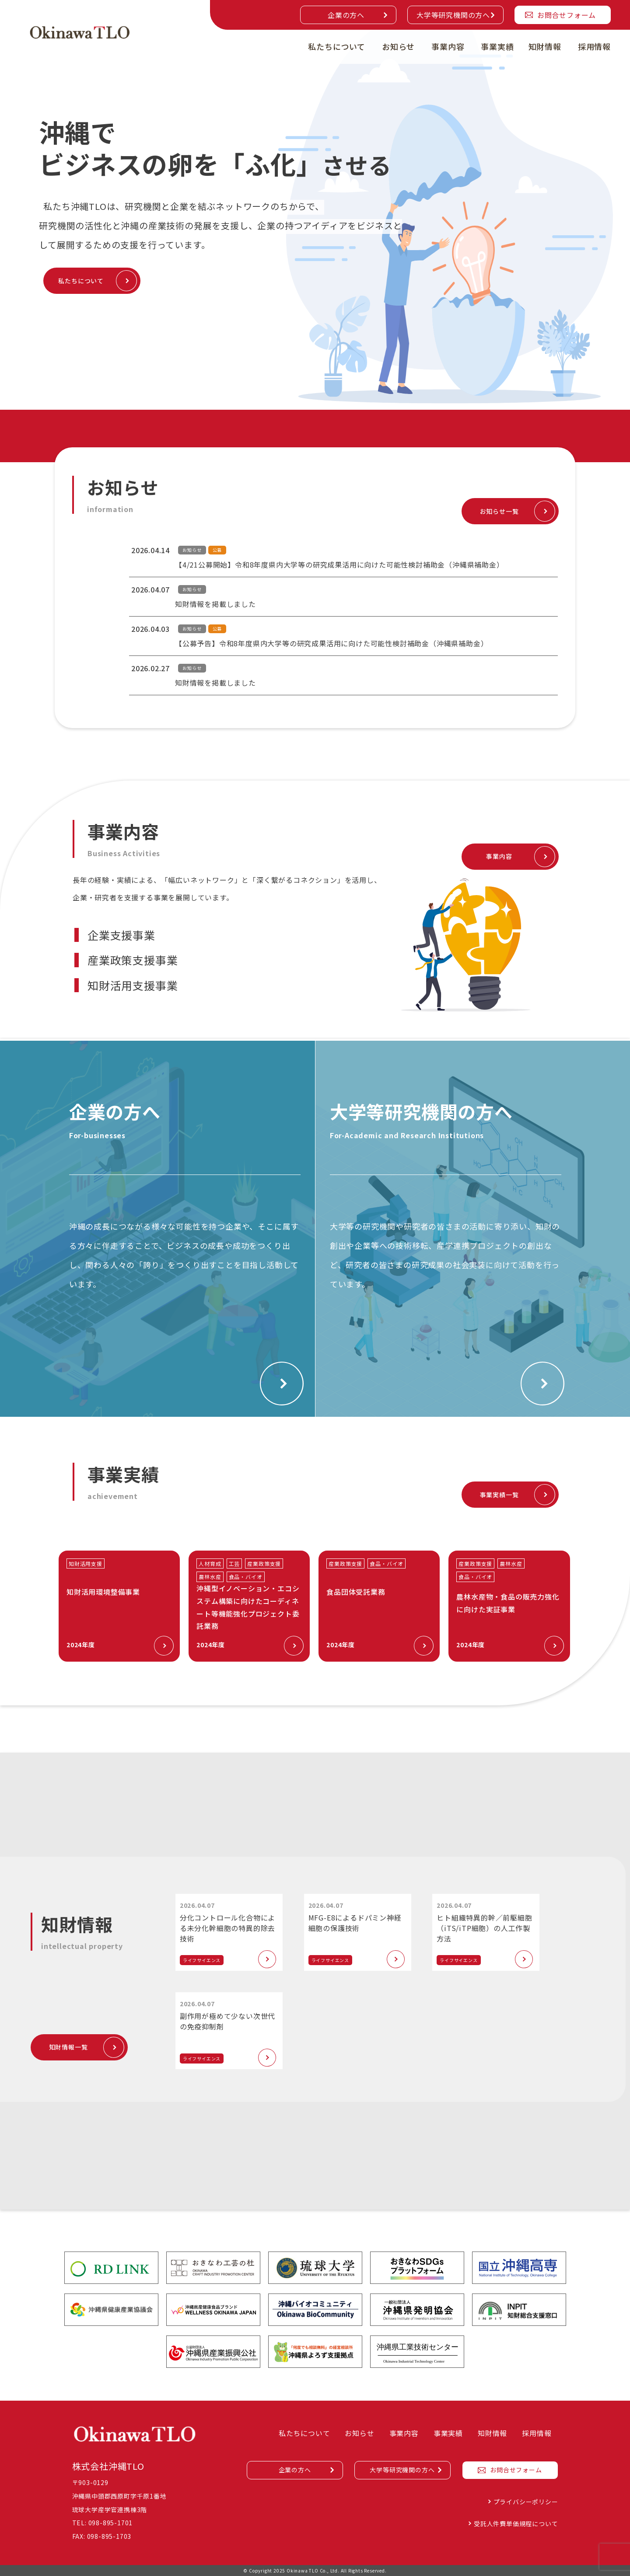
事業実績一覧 (499, 1494)
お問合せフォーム (566, 15)
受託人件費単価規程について (516, 2523)
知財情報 (544, 46)
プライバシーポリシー (526, 2501)
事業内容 (447, 46)
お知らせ (398, 46)
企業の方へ (346, 15)
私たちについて (336, 46)
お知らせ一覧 (499, 511)
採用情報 (594, 46)
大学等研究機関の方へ (453, 15)
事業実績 (497, 46)
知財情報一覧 (68, 2047)
